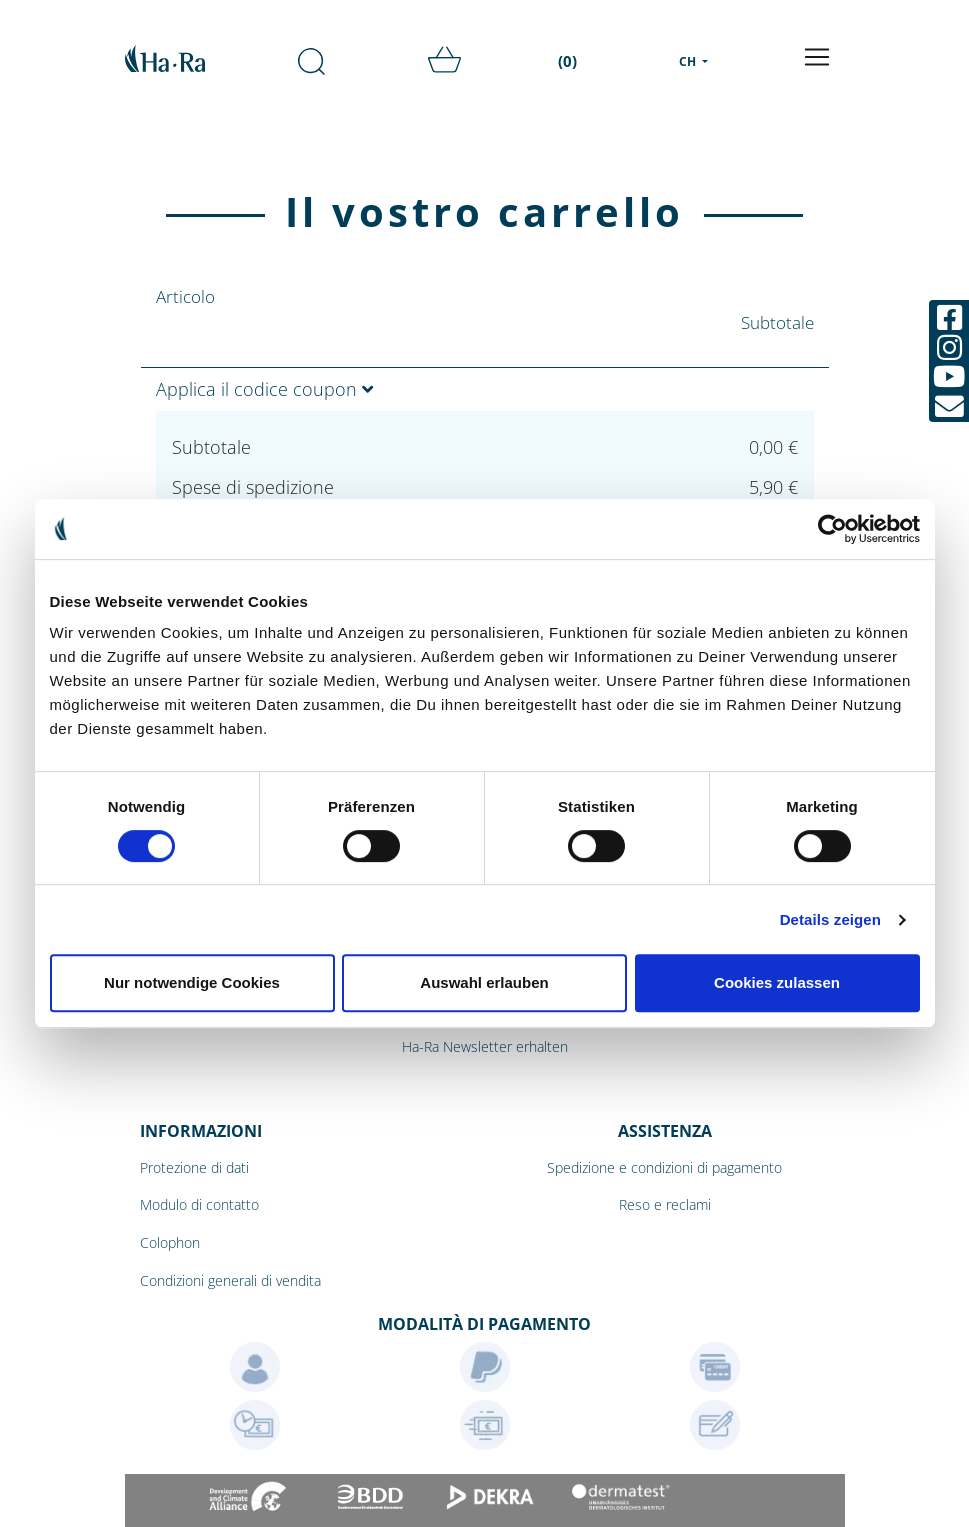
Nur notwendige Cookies (192, 982)
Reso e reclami (665, 1204)
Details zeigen (830, 919)
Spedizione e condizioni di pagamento (664, 1167)
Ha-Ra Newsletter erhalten (485, 1046)
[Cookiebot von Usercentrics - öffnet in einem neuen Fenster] (832, 529)
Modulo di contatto (199, 1204)
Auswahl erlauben (484, 982)
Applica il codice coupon (264, 389)
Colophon (170, 1242)
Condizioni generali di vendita (230, 1280)
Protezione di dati (194, 1167)
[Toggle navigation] (817, 57)
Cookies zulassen (777, 982)
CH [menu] (689, 61)
